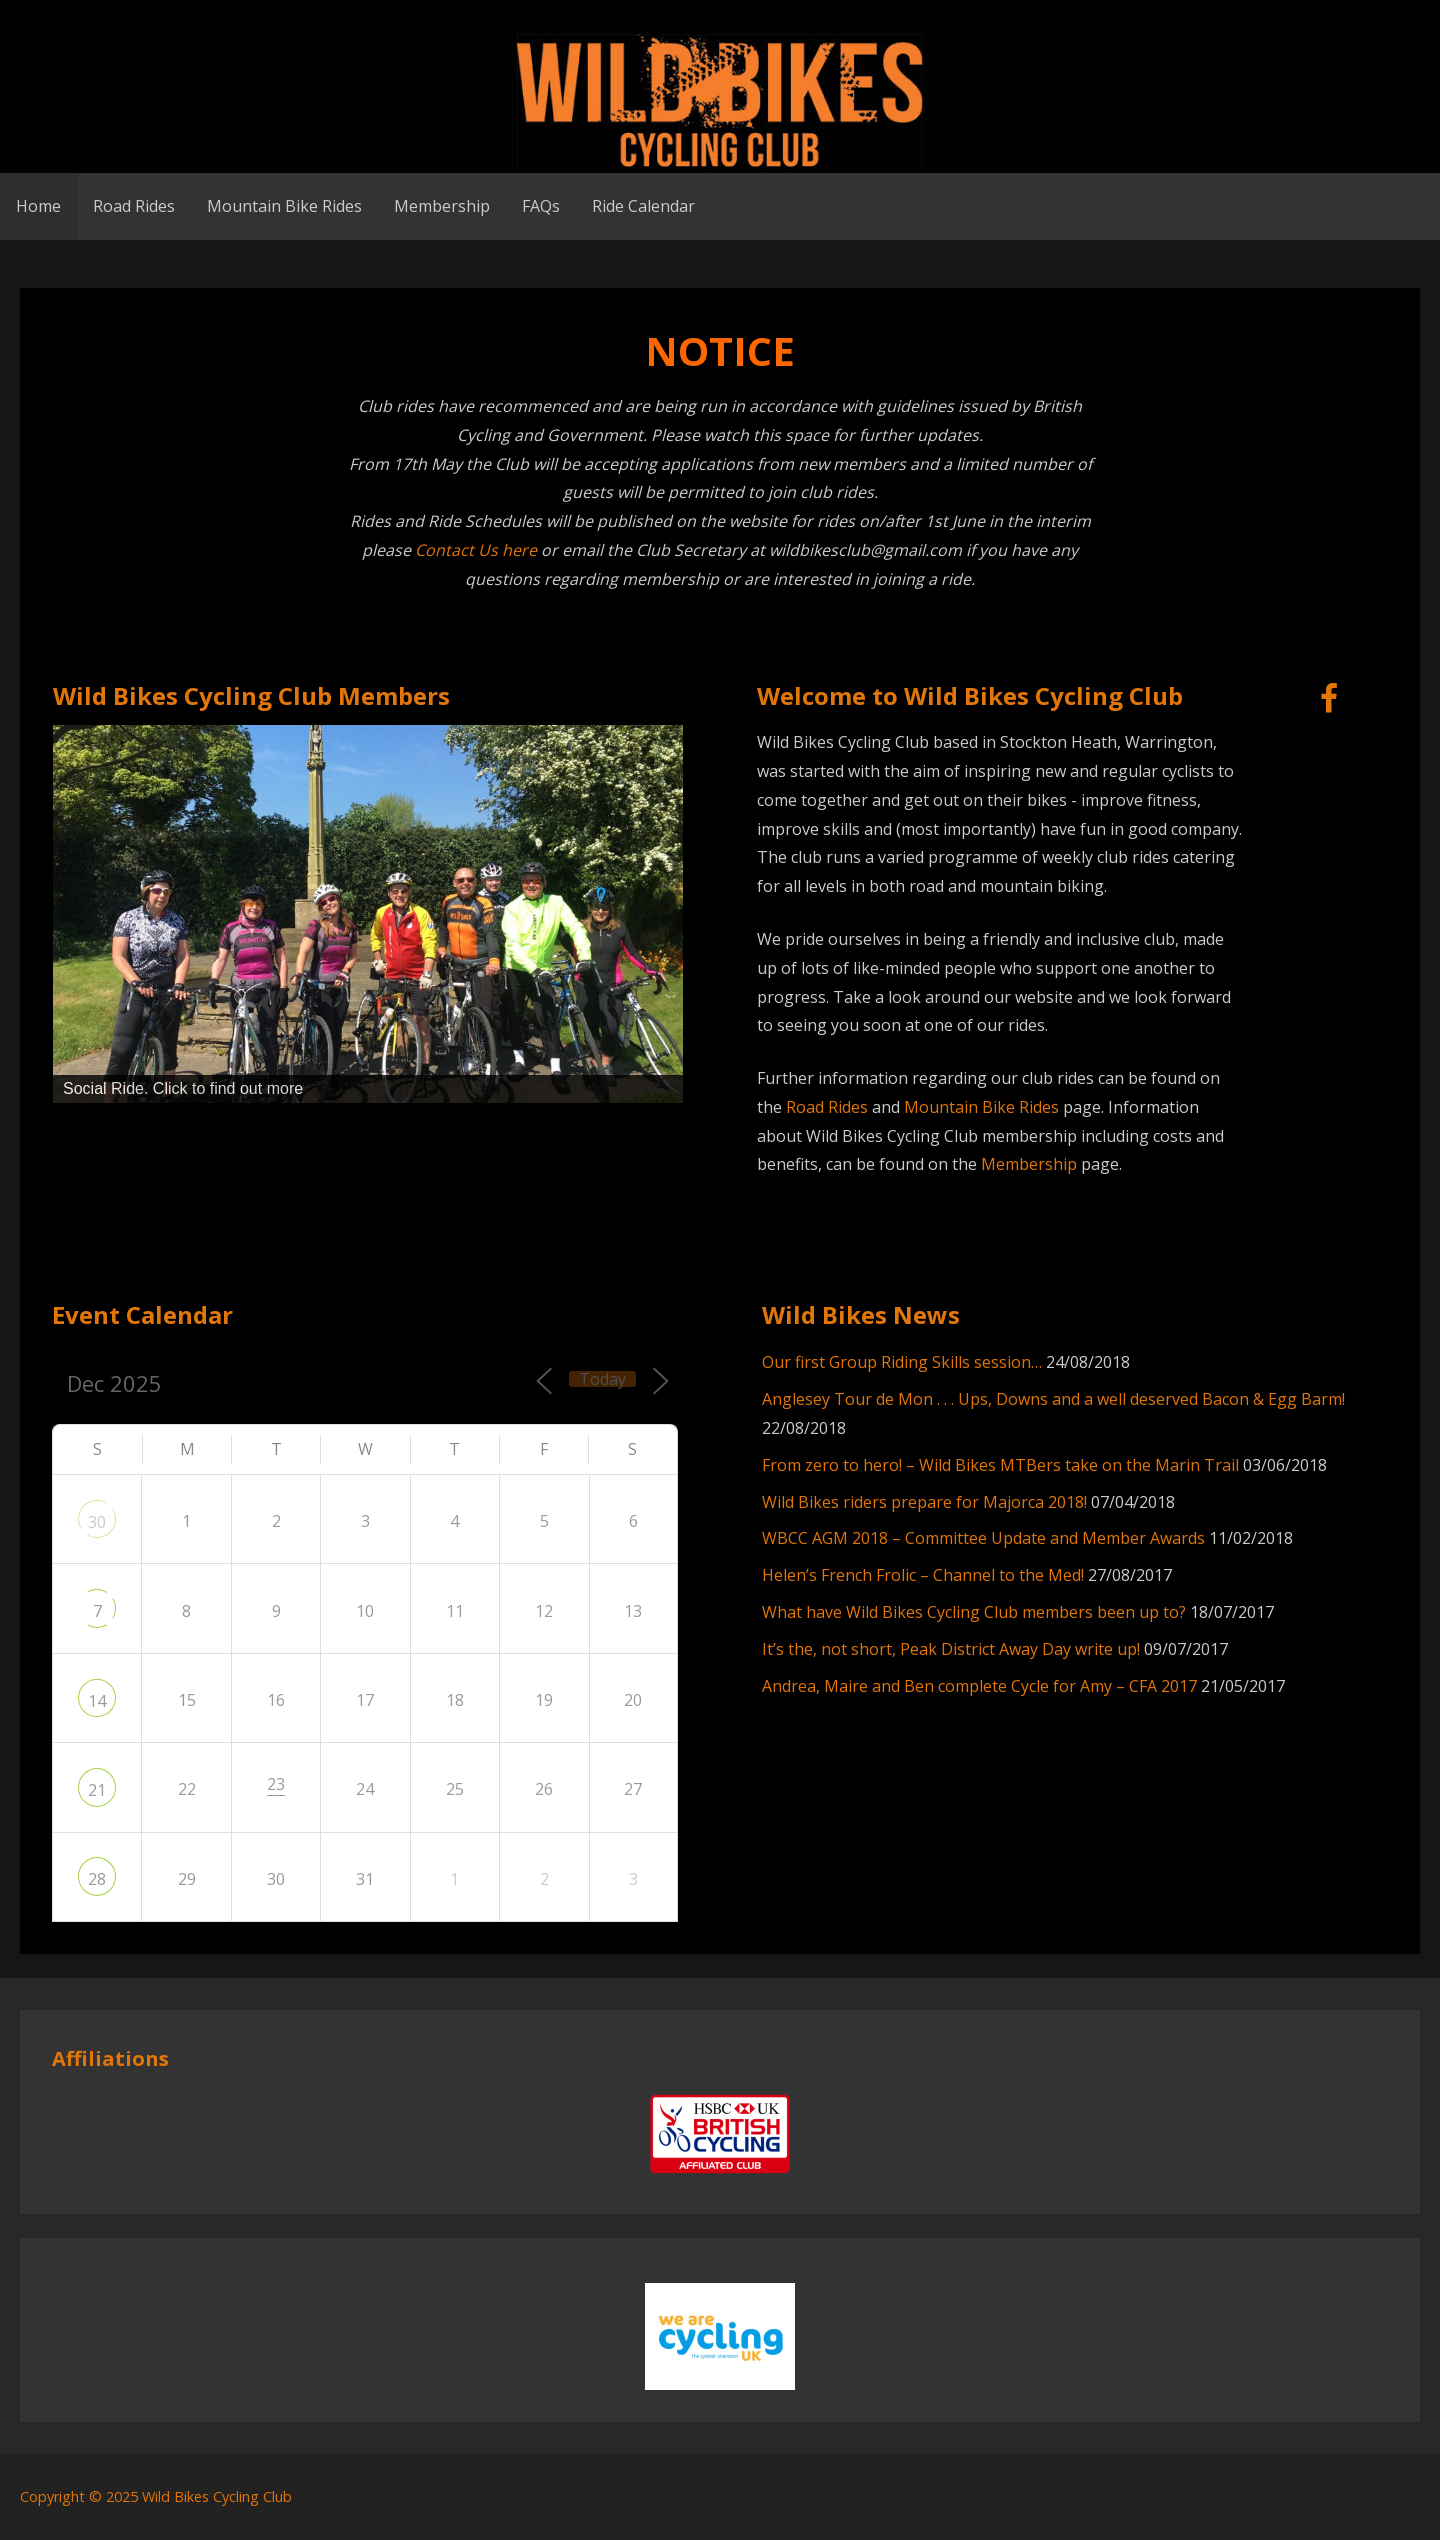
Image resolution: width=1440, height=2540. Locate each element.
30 (97, 1522)
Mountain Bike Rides (284, 206)
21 (97, 1790)
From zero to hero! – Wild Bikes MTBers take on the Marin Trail (1000, 1465)
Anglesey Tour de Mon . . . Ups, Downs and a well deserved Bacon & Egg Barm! (1053, 1399)
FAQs (541, 206)
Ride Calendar (643, 206)
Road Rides (134, 206)
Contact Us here (476, 550)
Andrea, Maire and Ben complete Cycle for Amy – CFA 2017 (979, 1686)
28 (97, 1879)
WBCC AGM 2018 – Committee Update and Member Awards (983, 1538)
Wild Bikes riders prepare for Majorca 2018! (924, 1502)
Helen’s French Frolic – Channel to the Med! (923, 1575)
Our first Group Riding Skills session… (902, 1362)
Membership (442, 206)
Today (602, 1379)
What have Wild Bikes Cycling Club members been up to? (974, 1612)
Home (38, 206)
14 (97, 1701)
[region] (368, 914)
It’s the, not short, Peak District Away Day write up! (951, 1649)
